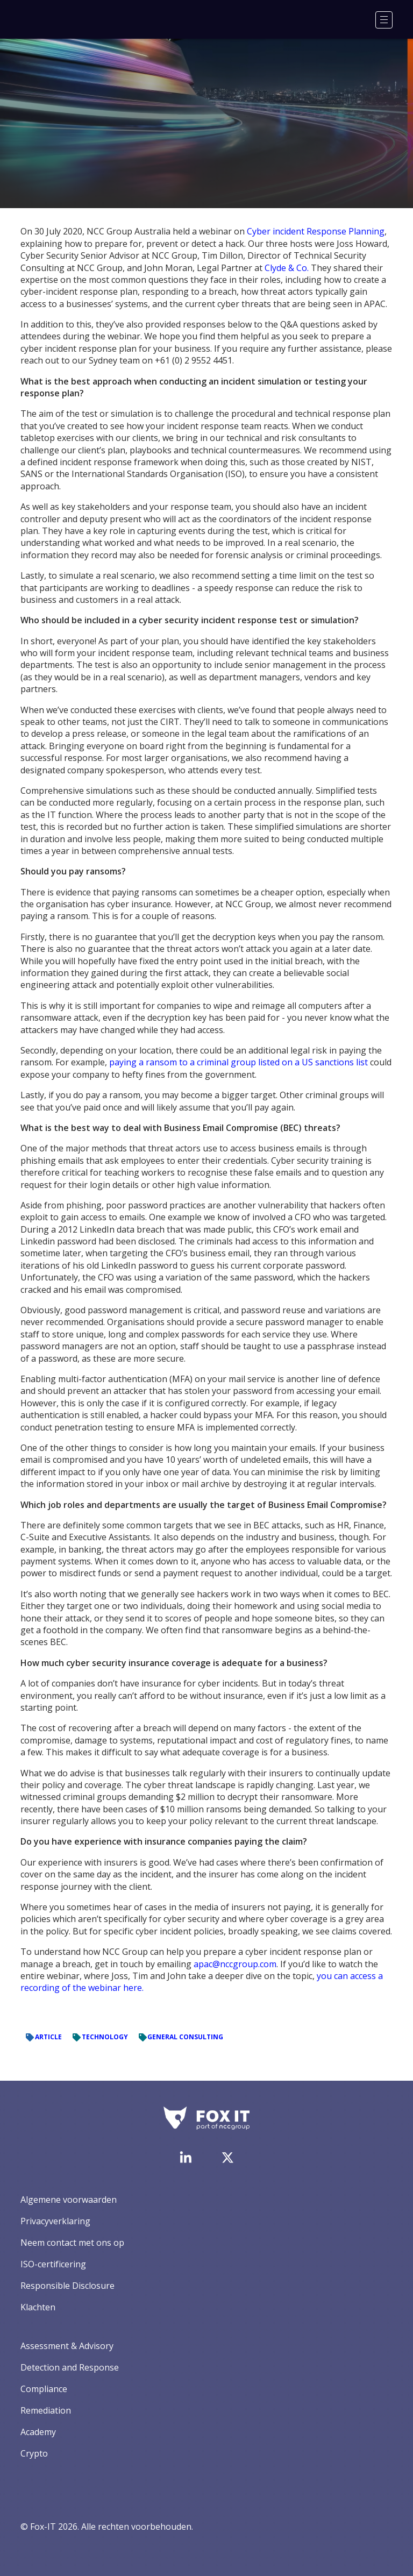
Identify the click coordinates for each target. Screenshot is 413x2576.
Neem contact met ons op (72, 2242)
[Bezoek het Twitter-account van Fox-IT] (227, 2157)
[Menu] (384, 20)
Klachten (37, 2307)
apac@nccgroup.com (235, 1964)
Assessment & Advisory (66, 2346)
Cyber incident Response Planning (315, 231)
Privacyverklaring (55, 2221)
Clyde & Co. (287, 268)
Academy (38, 2432)
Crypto (34, 2453)
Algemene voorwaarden (68, 2199)
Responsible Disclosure (67, 2286)
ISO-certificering (53, 2264)
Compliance (43, 2389)
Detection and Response (69, 2367)
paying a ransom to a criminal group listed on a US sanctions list (238, 1062)
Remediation (45, 2410)
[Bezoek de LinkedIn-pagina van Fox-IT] (185, 2157)
